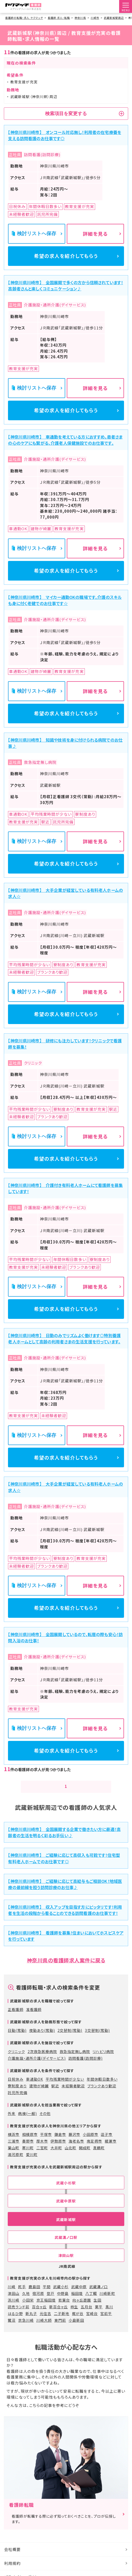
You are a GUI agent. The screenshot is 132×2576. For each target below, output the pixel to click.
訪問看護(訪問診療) (85, 2060)
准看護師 (34, 2011)
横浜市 (13, 2136)
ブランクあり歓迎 (101, 2087)
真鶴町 (99, 2150)
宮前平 (106, 2315)
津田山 (13, 2295)
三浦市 (13, 2143)
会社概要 (12, 2551)
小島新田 (76, 2322)
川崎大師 (44, 2322)
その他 (45, 2115)
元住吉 (45, 2315)
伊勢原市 (58, 2143)
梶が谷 (78, 2315)
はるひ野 (15, 2315)
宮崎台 (92, 2315)
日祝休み (15, 2081)
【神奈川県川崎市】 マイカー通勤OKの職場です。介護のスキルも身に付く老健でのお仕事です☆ (65, 601)
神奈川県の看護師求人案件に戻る (66, 1962)
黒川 (109, 2308)
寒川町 (28, 2150)
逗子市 (106, 2136)
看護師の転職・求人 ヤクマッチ (24, 18)
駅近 (55, 2087)
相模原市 (30, 2136)
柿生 (74, 2308)
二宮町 (42, 2150)
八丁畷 (91, 2295)
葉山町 (13, 2150)
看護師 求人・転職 (59, 18)
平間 (47, 2289)
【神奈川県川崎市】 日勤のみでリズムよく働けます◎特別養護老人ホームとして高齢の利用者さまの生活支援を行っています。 (64, 1340)
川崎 (11, 2289)
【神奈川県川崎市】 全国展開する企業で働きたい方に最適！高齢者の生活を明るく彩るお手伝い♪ (64, 1834)
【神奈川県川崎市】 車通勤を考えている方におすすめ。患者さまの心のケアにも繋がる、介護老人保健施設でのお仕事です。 (65, 440)
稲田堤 (77, 2295)
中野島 (63, 2295)
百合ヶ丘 (39, 2308)
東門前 (60, 2322)
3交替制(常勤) (97, 2032)
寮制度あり (17, 2087)
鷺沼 (11, 2322)
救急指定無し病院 (75, 2053)
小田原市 (90, 2136)
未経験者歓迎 (73, 2087)
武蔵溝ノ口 (98, 2289)
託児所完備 (17, 2094)
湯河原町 (15, 2156)
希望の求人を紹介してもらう (66, 256)
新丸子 (31, 2315)
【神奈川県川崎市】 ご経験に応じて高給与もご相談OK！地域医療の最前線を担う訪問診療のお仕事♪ (65, 1886)
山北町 (70, 2150)
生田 (97, 2302)
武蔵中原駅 (66, 2203)
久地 (26, 2295)
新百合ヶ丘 (58, 2308)
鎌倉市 (60, 2136)
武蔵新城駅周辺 (114, 18)
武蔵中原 (79, 2289)
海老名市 (76, 2143)
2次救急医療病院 (42, 2053)
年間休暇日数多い (102, 2081)
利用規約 (12, 2565)
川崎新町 (107, 2295)
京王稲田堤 (46, 2302)
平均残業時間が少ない (65, 2081)
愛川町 (32, 2156)
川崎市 (95, 18)
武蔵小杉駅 (66, 2184)
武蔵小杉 (61, 2289)
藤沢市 (74, 2136)
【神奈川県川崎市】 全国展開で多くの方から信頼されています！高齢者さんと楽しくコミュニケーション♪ (65, 286)
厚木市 (42, 2143)
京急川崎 (26, 2322)
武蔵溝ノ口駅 (66, 2239)
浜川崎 (13, 2302)
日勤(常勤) (17, 2032)
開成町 (84, 2150)
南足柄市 (94, 2143)
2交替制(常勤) (69, 2032)
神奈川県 (80, 18)
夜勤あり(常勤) (42, 2032)
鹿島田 (34, 2289)
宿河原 (38, 2295)
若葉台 (64, 2302)
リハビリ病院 (103, 2053)
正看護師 (15, 2011)
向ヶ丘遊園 (81, 2302)
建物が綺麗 (39, 2087)
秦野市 (28, 2143)
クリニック (16, 2053)
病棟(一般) (27, 2115)
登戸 (50, 2295)
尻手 (22, 2289)
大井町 (56, 2150)
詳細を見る (95, 233)
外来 (11, 2115)
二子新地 (61, 2315)
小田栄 (28, 2302)
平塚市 (46, 2136)
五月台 (86, 2308)
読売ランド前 (18, 2308)
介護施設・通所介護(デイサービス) (37, 2060)
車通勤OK (34, 2081)
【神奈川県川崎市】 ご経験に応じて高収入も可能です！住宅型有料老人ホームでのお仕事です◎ (64, 1860)
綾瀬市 (110, 2143)
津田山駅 (66, 2257)
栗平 (99, 2308)
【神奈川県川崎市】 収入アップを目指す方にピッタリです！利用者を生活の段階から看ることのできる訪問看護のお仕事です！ (65, 1912)
